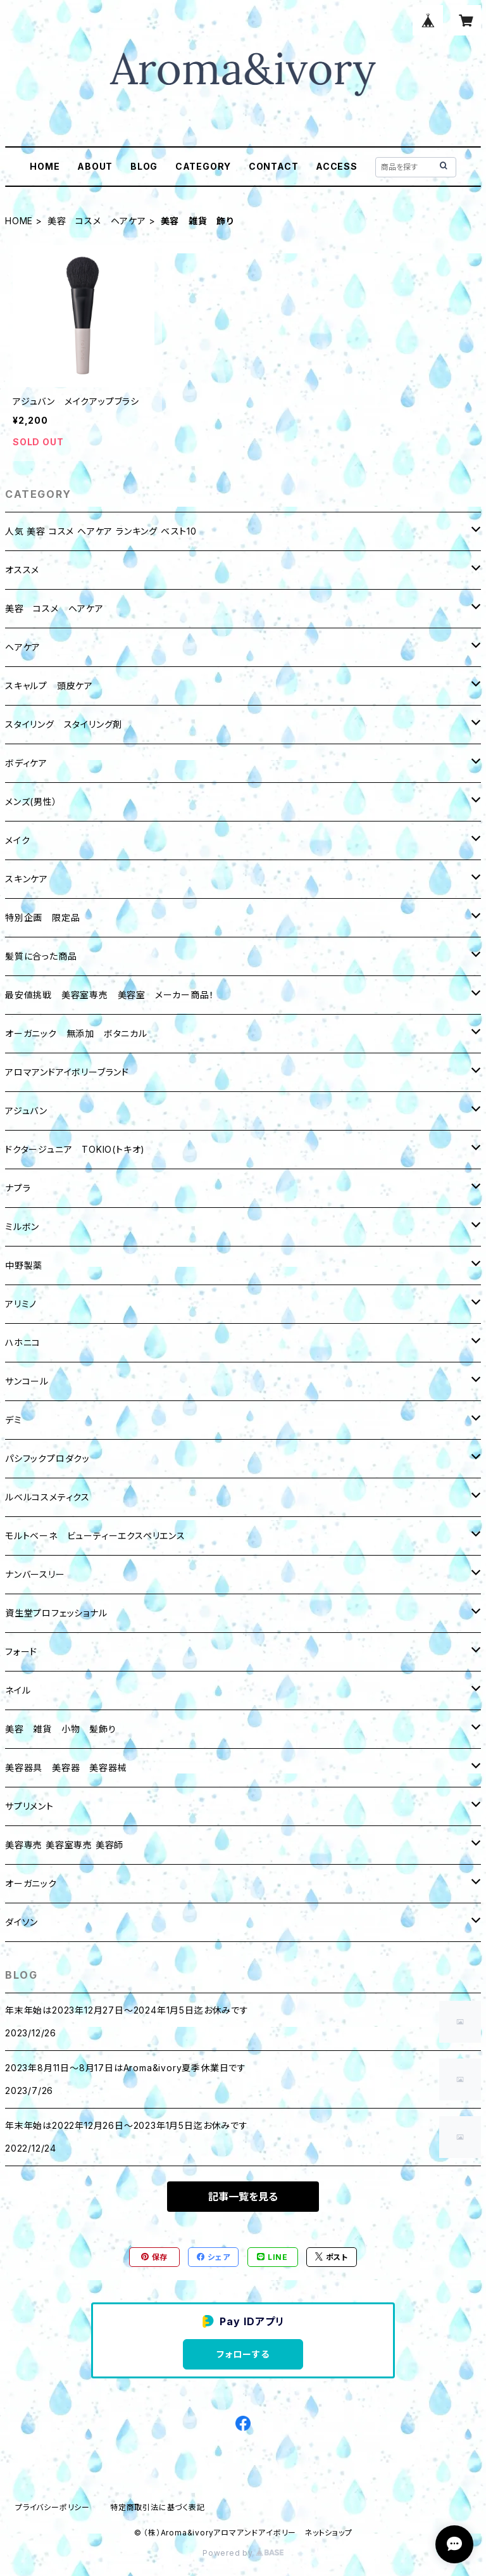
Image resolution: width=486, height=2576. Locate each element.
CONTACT (274, 166)
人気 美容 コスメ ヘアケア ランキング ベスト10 (101, 531)
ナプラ (17, 1188)
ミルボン (22, 1226)
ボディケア (26, 763)
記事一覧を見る (243, 2196)
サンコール (27, 1381)
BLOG (144, 166)
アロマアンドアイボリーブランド (67, 1072)
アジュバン (26, 1110)
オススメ (22, 569)
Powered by (243, 2553)
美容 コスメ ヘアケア (96, 220)
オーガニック (31, 1883)
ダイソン (21, 1922)
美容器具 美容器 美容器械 (66, 1767)
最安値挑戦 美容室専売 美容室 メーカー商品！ (109, 994)
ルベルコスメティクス (47, 1497)
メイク (17, 840)
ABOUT (95, 166)
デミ (13, 1419)
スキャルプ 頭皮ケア (49, 685)
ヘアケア (22, 647)
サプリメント (29, 1806)
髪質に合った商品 (41, 956)
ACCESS (337, 166)
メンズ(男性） (31, 801)
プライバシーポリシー (52, 2507)
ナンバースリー (35, 1574)
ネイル (17, 1690)
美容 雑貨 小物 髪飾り (60, 1728)
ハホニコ (22, 1342)
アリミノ (21, 1303)
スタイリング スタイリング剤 (63, 724)
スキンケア (26, 878)
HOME (44, 166)
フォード (21, 1651)
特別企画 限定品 (42, 917)
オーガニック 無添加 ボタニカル (76, 1033)
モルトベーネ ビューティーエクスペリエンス (95, 1535)
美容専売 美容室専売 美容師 (64, 1844)
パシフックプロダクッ (47, 1458)
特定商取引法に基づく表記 (157, 2507)
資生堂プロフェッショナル (56, 1613)
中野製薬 (23, 1265)
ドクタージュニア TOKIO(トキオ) (75, 1149)
